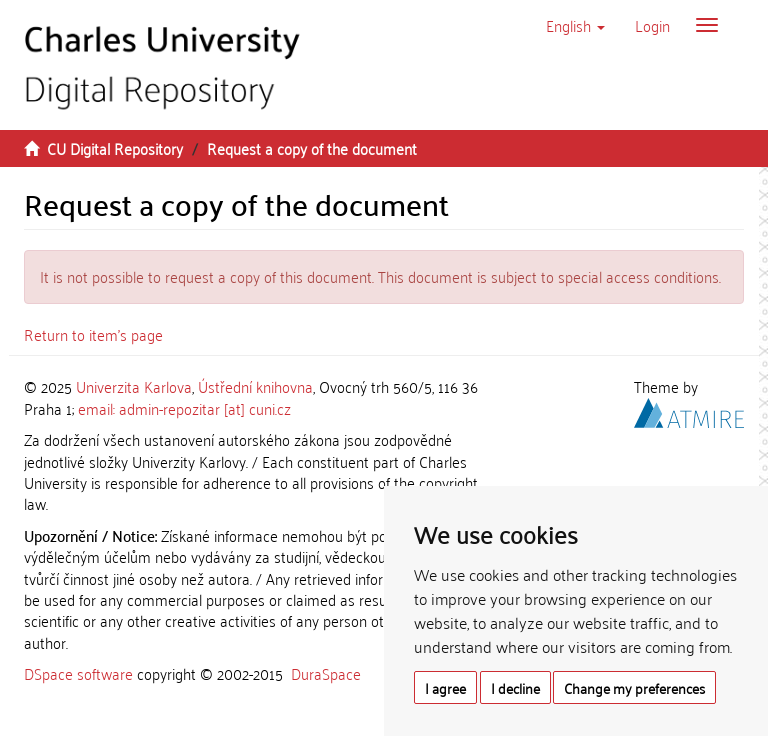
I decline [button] (515, 687)
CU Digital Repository (115, 148)
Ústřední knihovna (255, 386)
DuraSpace (326, 673)
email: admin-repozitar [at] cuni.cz (184, 408)
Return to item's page (93, 334)
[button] (575, 25)
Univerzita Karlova (134, 386)
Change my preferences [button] (634, 687)
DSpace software (78, 673)
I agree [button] (445, 687)
